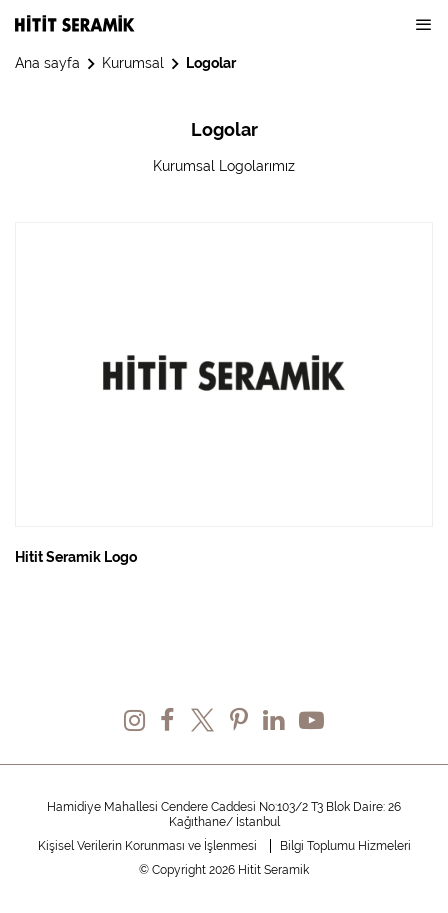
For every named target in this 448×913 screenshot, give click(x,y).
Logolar (211, 63)
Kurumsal (133, 63)
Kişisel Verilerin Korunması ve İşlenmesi (147, 846)
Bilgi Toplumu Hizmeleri (345, 846)
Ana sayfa (47, 63)
